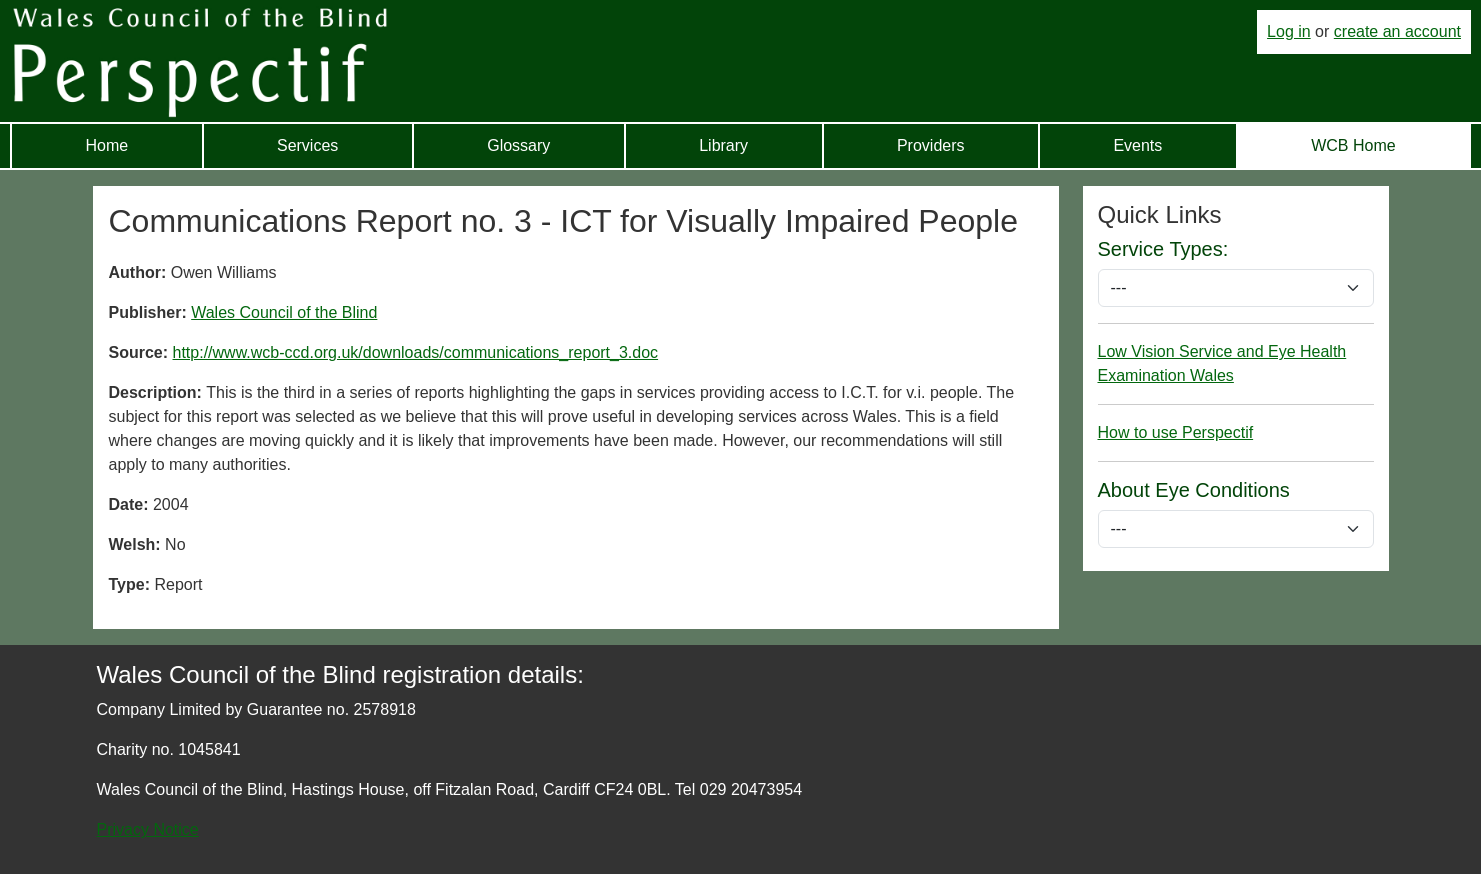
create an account (1397, 31)
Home (106, 145)
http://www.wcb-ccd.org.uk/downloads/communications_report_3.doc (416, 352)
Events (1137, 145)
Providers (931, 145)
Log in (1289, 31)
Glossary (518, 145)
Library (723, 145)
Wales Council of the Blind (284, 312)
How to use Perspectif (1176, 432)
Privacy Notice (148, 829)
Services (307, 145)
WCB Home (1353, 145)
